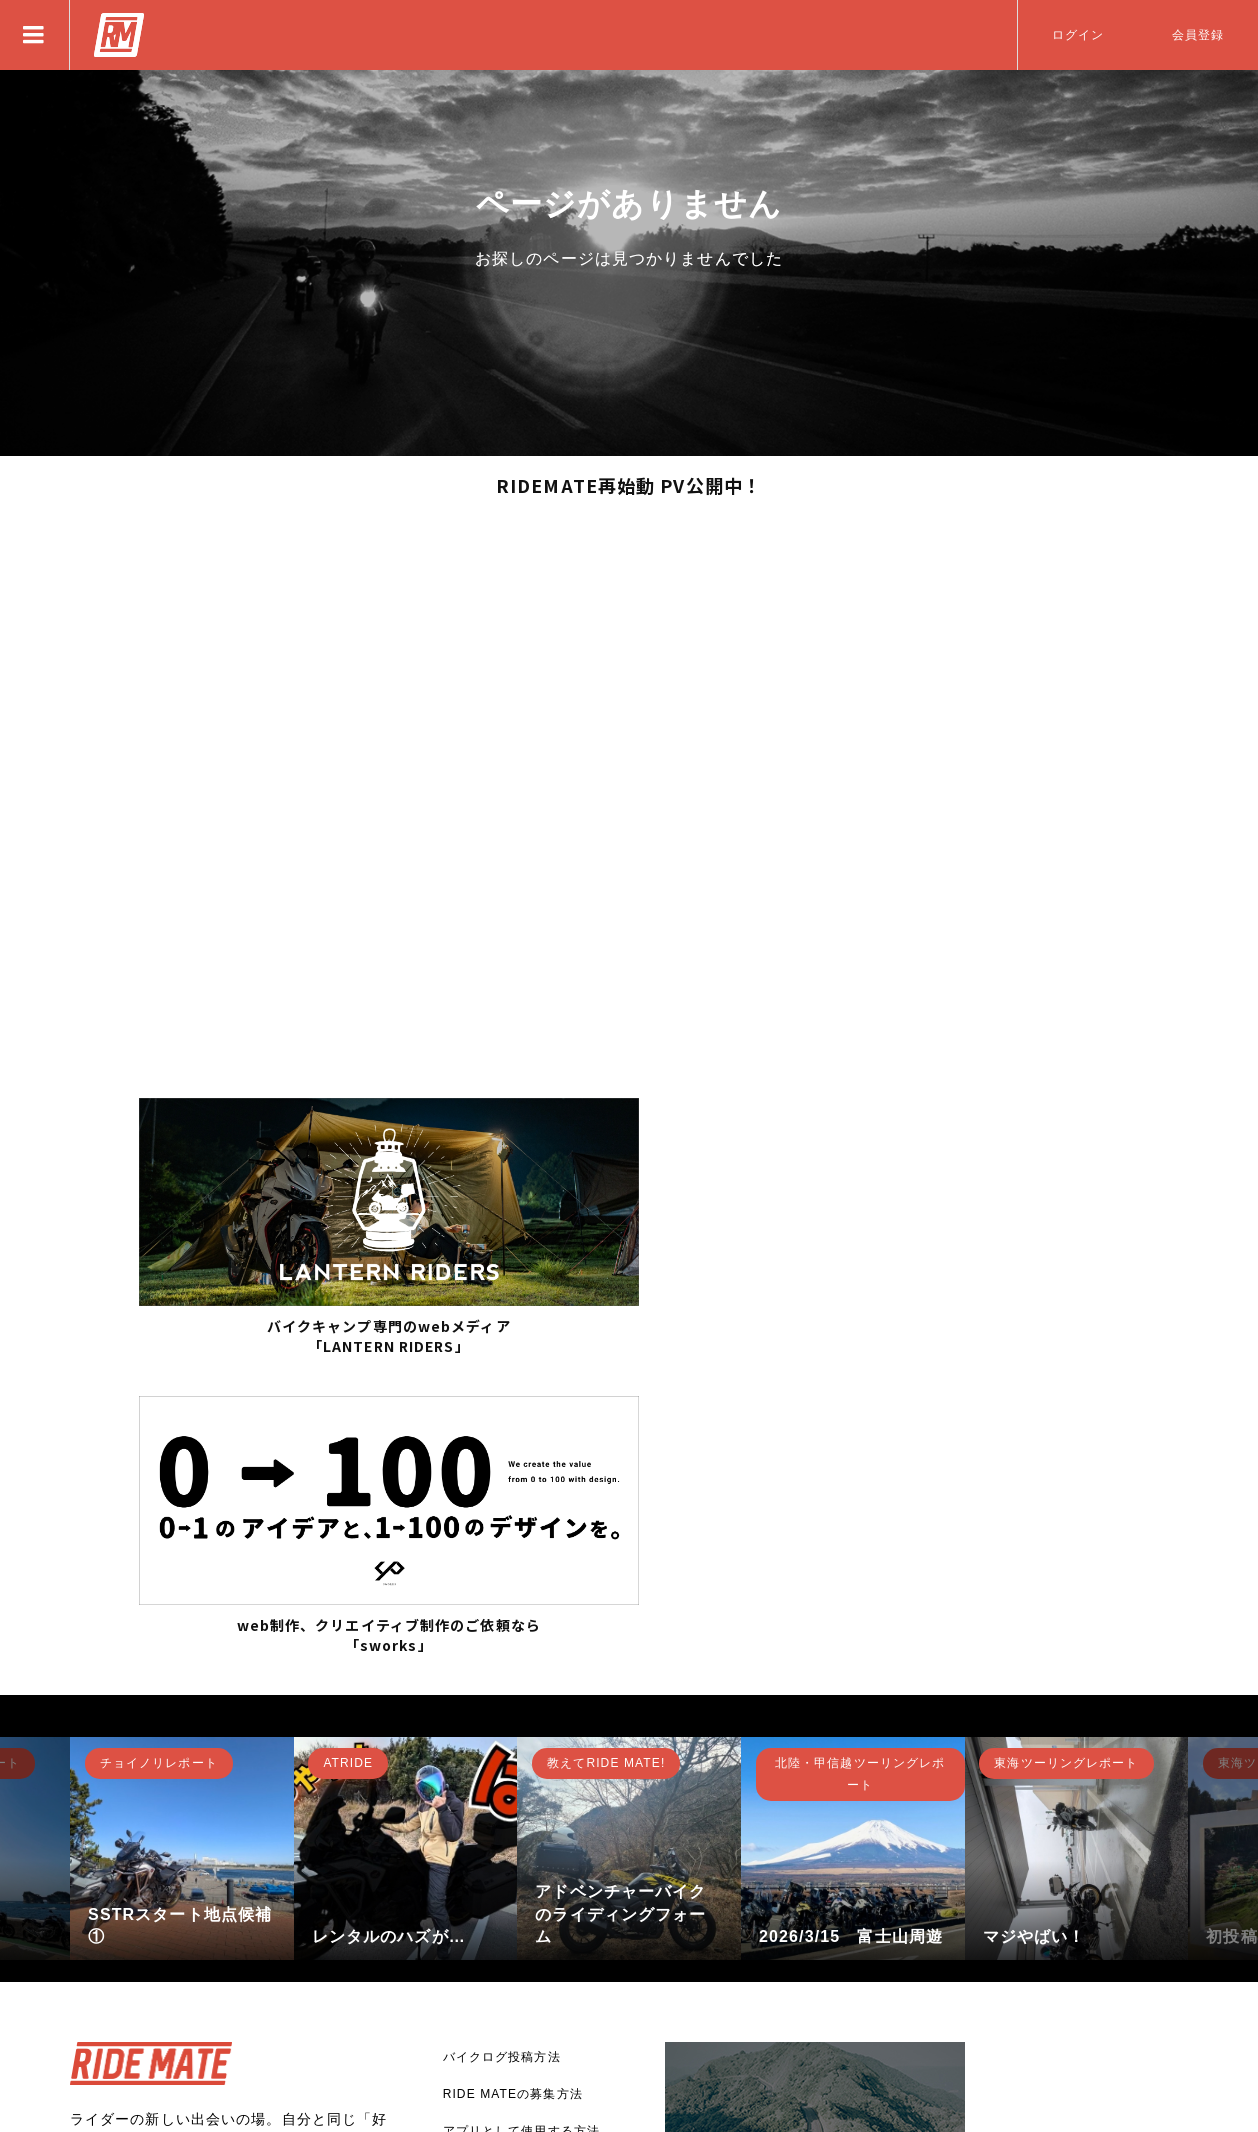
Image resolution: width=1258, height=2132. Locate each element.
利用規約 (469, 1969)
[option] (182, 1538)
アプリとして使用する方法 (521, 1821)
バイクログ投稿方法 (502, 1747)
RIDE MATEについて (506, 1858)
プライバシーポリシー (508, 1932)
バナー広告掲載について (515, 1895)
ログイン (1078, 35)
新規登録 (135, 1920)
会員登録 (1198, 35)
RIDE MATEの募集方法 (513, 1784)
